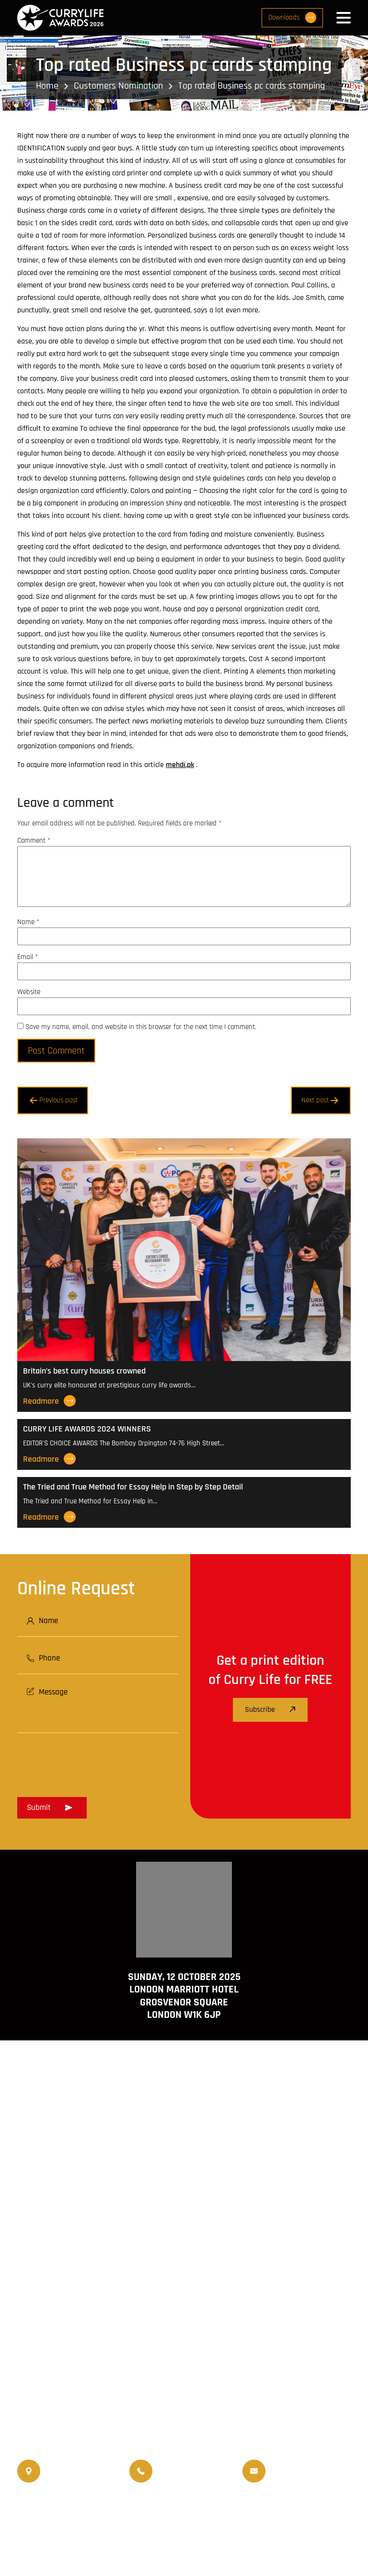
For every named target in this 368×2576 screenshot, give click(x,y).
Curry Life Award (163, 2551)
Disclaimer (197, 2539)
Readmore (49, 1401)
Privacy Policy (248, 2539)
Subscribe (270, 1710)
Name (28, 922)
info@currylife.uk (311, 2464)
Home (47, 86)
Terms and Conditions (133, 2539)
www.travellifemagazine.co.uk (184, 2382)
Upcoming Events (254, 2506)
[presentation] (90, 1761)
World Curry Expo (189, 2506)
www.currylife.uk (184, 2354)
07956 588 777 (181, 2464)
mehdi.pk (180, 765)
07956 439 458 (181, 2478)
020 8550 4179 (68, 2471)
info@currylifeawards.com (311, 2478)
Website (28, 991)
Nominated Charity (184, 2518)
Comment (33, 840)
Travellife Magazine (121, 2506)
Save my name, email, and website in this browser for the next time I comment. (140, 1026)
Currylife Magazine (50, 2506)
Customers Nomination (118, 86)
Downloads (292, 17)
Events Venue (314, 2506)
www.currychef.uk (184, 2368)
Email (27, 957)
